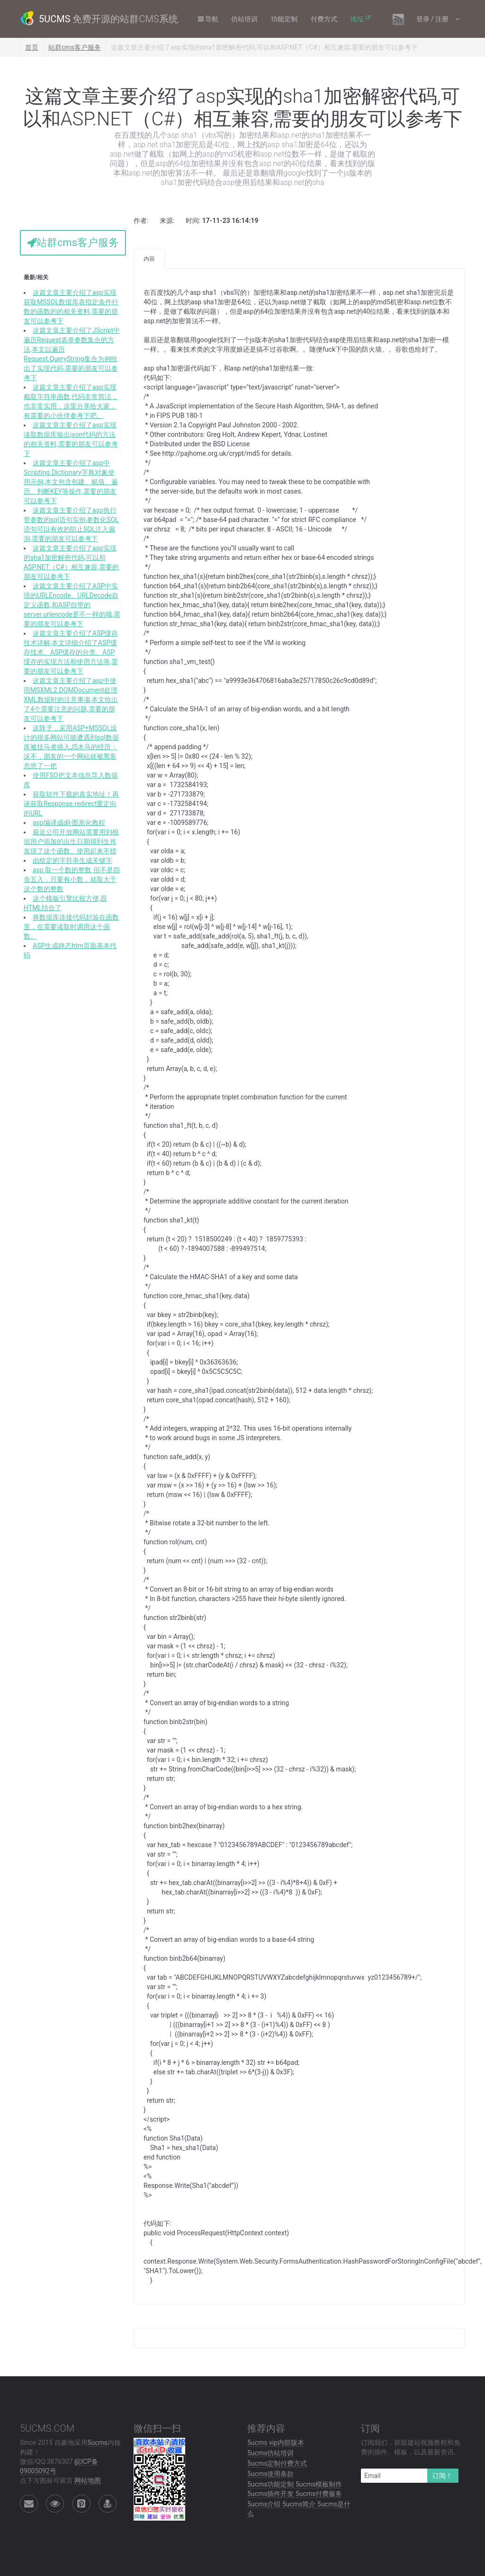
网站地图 (87, 2480)
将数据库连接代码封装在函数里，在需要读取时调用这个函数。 (71, 926)
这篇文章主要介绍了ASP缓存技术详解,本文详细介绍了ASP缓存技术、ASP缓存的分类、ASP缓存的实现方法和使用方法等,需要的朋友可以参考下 (71, 652)
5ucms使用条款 (270, 2474)
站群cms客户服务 (74, 47)
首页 (31, 47)
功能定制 (285, 19)
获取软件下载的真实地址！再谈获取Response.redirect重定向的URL (71, 803)
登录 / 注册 (432, 19)
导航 (209, 19)
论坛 (358, 19)
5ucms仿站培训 (270, 2453)
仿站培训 (246, 19)
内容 (149, 259)
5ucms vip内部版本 (275, 2442)
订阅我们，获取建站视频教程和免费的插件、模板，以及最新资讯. (410, 2447)
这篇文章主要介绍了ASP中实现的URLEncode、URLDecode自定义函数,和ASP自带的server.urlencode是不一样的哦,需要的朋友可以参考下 (72, 605)
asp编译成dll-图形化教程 (69, 822)
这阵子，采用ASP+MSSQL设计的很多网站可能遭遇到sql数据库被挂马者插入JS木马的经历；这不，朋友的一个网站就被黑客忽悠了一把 (71, 747)
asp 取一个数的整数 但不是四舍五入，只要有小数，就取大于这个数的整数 (72, 879)
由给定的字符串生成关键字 (72, 860)
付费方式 (325, 19)
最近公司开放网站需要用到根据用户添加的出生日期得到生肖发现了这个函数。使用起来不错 (71, 841)
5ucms (98, 2442)
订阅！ (442, 2475)
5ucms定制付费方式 (277, 2463)
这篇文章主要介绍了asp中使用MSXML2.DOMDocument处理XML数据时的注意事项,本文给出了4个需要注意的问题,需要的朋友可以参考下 (71, 699)
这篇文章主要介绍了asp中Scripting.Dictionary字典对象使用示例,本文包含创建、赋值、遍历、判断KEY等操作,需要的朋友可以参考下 (71, 482)
